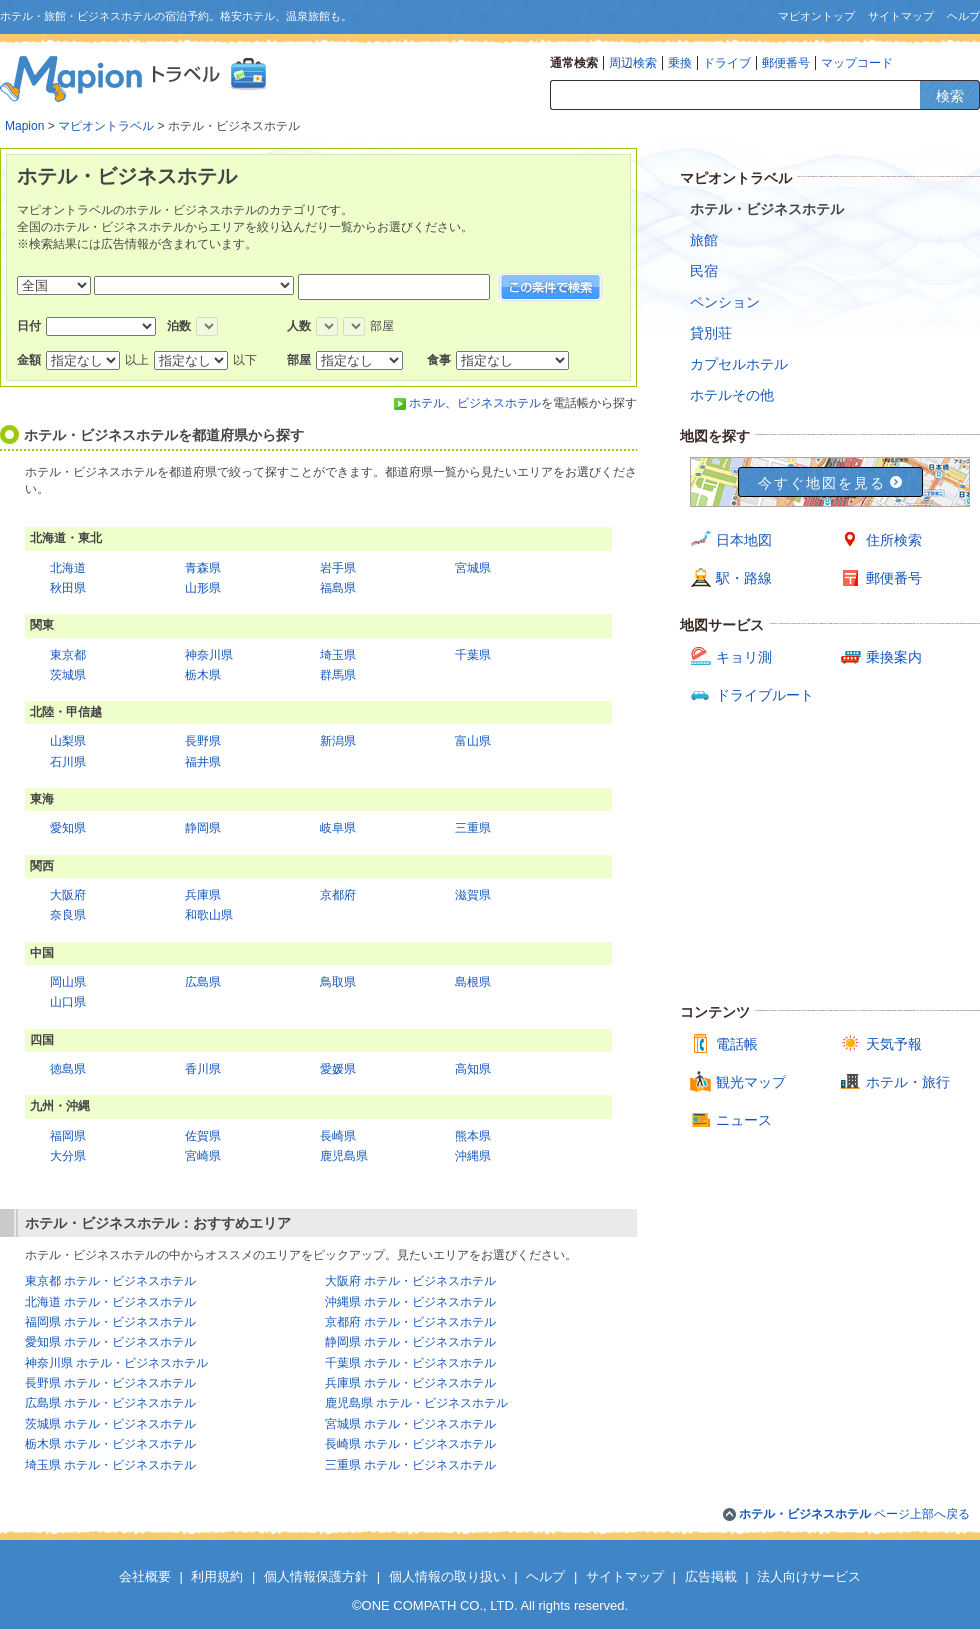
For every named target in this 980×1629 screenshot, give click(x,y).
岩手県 (338, 568)
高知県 (473, 1069)
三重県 (473, 828)
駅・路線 (744, 578)
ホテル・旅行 (908, 1082)
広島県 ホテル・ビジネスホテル (110, 1403)
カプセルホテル (739, 364)
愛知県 (68, 828)
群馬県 (338, 675)
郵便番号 (786, 63)
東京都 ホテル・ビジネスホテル (110, 1281)
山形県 (203, 588)
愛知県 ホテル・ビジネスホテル (110, 1342)
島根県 (473, 982)
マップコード (857, 63)
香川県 (203, 1069)
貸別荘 (711, 333)
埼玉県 (338, 655)
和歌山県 (209, 915)
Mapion (24, 126)
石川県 (68, 762)
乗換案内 (894, 657)
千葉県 (473, 655)
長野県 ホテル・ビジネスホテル (110, 1383)
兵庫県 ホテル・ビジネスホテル (410, 1383)
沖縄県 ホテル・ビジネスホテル (410, 1302)
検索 (950, 96)
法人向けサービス (809, 1576)
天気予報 (894, 1044)
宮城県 (473, 568)
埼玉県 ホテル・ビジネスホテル (110, 1465)
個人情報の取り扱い (447, 1576)
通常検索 (574, 63)
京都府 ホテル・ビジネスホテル (410, 1322)
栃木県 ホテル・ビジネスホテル (110, 1444)
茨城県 (68, 675)
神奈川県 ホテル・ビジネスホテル (116, 1363)
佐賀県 (203, 1136)
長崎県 (338, 1136)
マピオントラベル (106, 126)
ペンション (725, 302)
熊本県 (473, 1136)
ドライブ (727, 63)
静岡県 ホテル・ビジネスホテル (410, 1342)
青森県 (203, 568)
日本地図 (744, 540)
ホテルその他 (732, 395)
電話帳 (737, 1044)
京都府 (338, 895)
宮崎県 (203, 1156)
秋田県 (68, 588)
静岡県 (203, 828)
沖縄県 (473, 1156)
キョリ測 (744, 657)
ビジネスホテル (499, 403)
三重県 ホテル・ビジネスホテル (410, 1465)
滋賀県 (473, 895)
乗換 (680, 63)
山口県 (68, 1002)
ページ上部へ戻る (854, 1514)
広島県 (203, 982)
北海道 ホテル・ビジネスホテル (110, 1302)
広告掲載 (711, 1576)
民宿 (704, 271)
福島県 (338, 588)
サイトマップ (901, 16)
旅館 (704, 240)
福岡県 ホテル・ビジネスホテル (110, 1322)
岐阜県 (338, 828)
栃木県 (203, 675)
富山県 (473, 741)
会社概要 (145, 1576)
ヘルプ (963, 16)
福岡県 (68, 1136)
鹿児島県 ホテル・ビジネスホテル (416, 1403)
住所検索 (894, 540)
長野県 (203, 741)
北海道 (68, 568)
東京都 (68, 655)
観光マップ (751, 1082)
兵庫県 (203, 895)
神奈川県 (209, 655)
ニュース (744, 1120)
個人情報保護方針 (316, 1576)
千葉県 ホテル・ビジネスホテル (410, 1363)
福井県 (203, 762)
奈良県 (68, 915)
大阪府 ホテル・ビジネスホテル (410, 1281)
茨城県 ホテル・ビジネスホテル (110, 1424)
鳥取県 (338, 982)
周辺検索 (633, 63)
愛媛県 (338, 1069)
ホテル (427, 403)
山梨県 (68, 741)
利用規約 (217, 1576)
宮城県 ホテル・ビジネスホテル (410, 1424)
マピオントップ (816, 16)
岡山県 (68, 982)
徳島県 (68, 1069)
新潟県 (338, 741)
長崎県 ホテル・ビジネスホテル (410, 1444)
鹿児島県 (344, 1156)
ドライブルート (765, 695)
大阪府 (68, 895)
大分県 (68, 1156)
